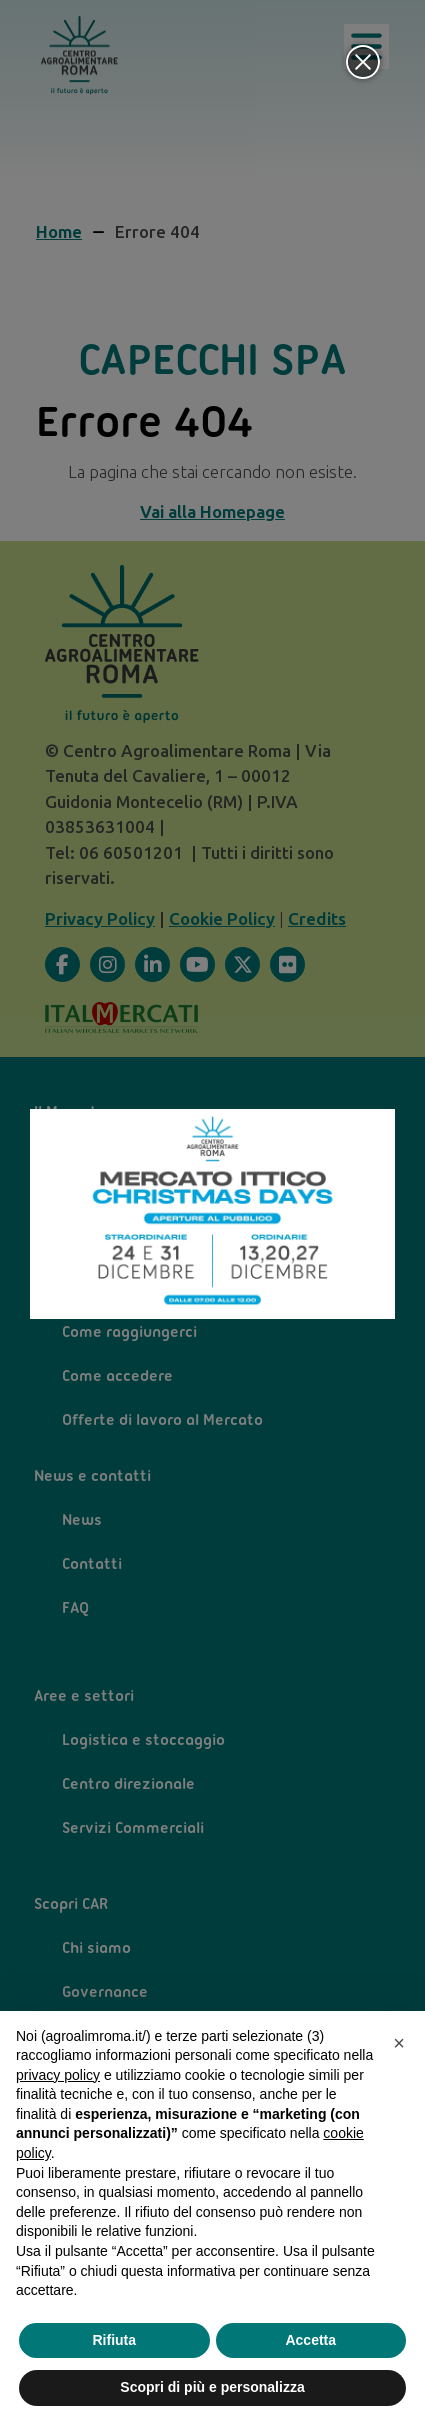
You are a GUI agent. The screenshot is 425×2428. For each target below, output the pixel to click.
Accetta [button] (310, 2340)
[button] (399, 2043)
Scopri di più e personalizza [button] (212, 2387)
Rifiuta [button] (114, 2340)
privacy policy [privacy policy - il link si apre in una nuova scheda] (58, 2075)
